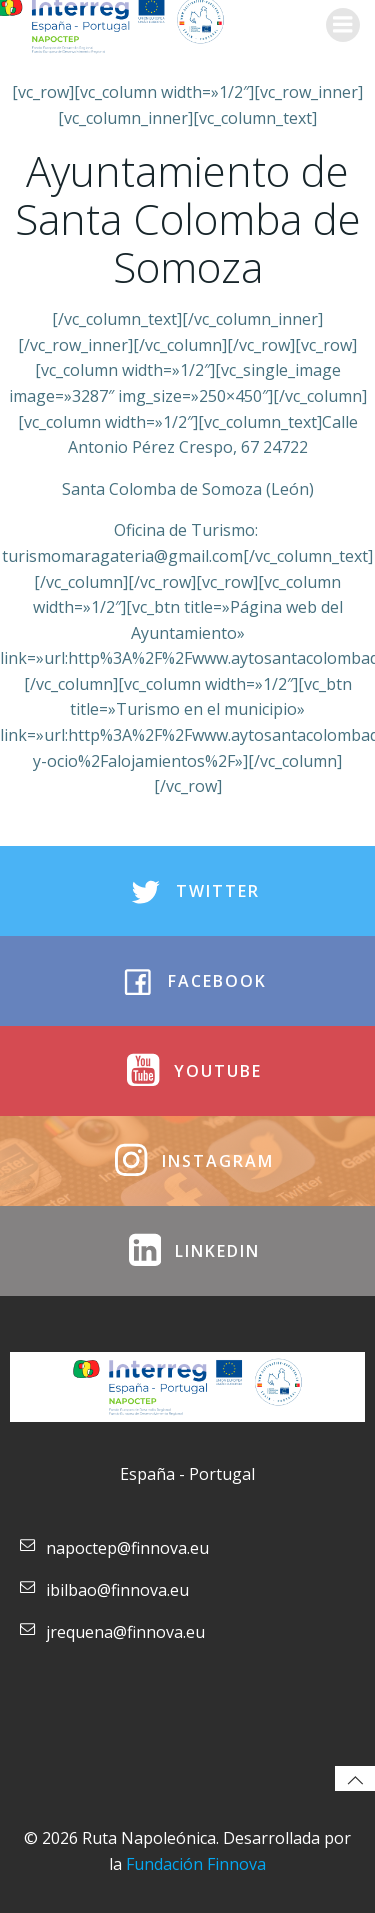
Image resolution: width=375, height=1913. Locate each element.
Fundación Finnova (196, 1864)
